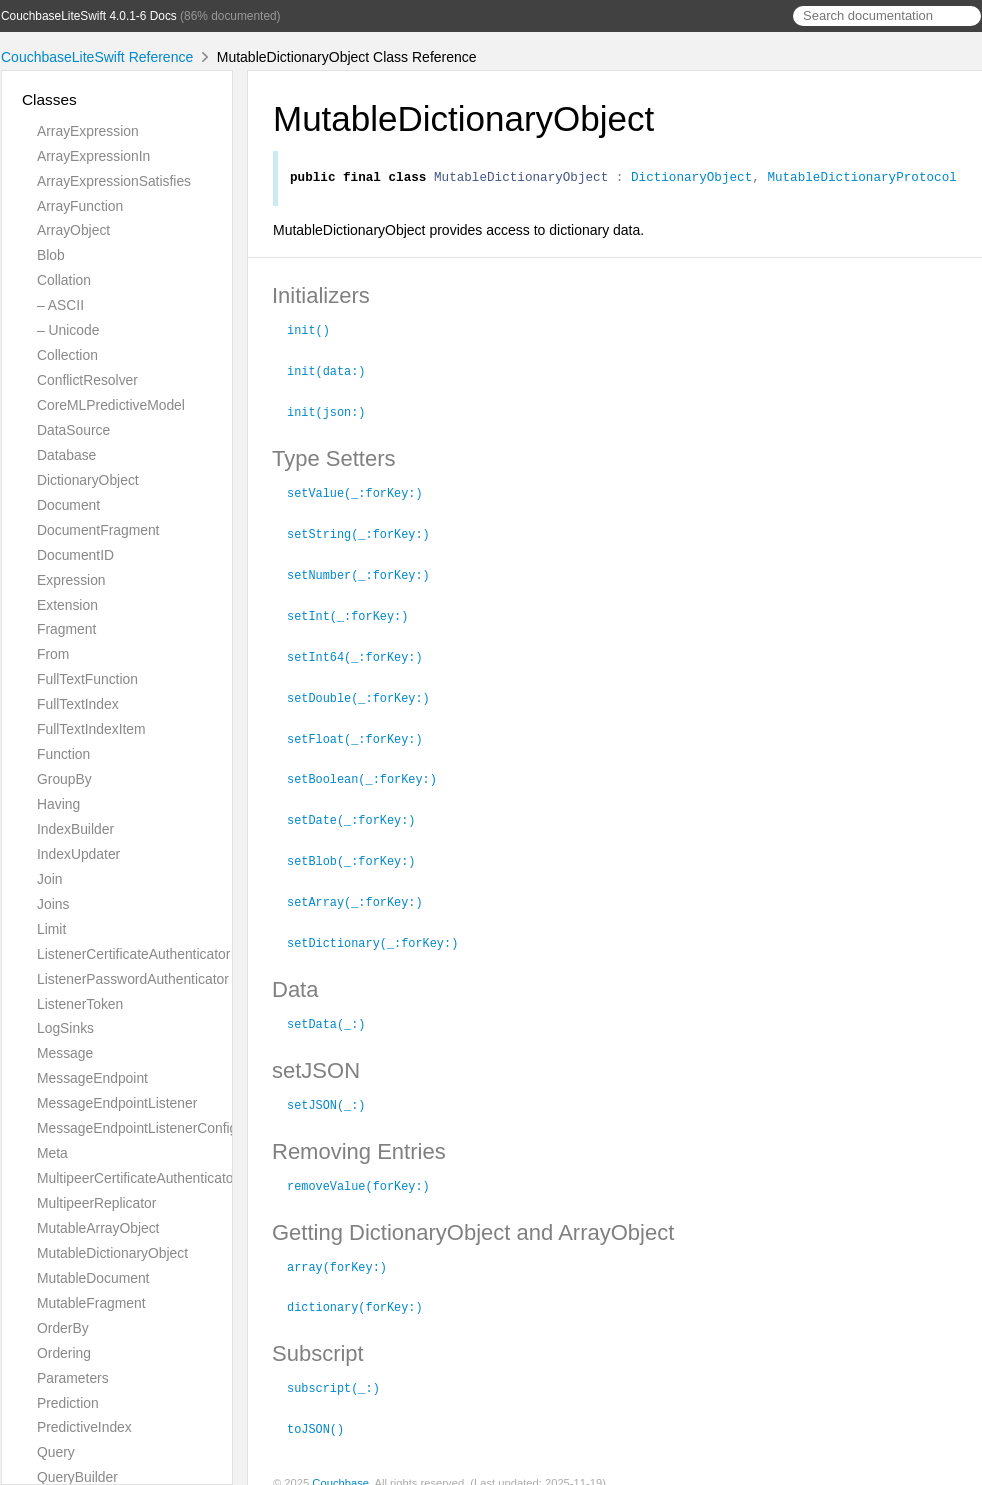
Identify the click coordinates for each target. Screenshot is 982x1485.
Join (49, 879)
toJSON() (324, 1410)
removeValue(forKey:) (367, 1171)
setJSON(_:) (335, 1091)
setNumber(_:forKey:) (367, 572)
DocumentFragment (98, 530)
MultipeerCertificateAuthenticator (137, 1178)
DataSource (73, 430)
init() (317, 332)
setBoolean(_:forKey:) (370, 771)
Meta (52, 1153)
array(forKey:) (345, 1251)
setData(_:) (335, 1011)
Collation (64, 280)
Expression (71, 580)
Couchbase (340, 1464)
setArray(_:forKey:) (363, 891)
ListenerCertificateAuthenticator (133, 954)
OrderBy (63, 1328)
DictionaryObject (88, 480)
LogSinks (65, 1028)
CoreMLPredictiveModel (111, 405)
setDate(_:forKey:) (359, 811)
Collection (67, 355)
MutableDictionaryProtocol (861, 179)
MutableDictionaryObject (112, 1253)
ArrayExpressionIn (93, 156)
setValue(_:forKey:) (363, 492)
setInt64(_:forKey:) (363, 652)
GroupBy (64, 779)
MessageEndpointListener (117, 1103)
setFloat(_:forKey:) (363, 732)
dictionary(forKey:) (363, 1290)
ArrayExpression (88, 131)
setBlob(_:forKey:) (359, 851)
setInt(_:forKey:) (356, 612)
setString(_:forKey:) (367, 532)
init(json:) (335, 412)
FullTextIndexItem (91, 729)
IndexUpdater (78, 854)
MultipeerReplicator (96, 1203)
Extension (67, 605)
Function (63, 754)
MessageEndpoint (92, 1078)
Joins (53, 904)
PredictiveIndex (84, 1427)
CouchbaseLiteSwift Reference (97, 57)
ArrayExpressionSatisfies (114, 181)
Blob (51, 255)
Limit (51, 929)
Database (66, 455)
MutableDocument (93, 1278)
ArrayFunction (80, 206)
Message (65, 1053)
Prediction (68, 1403)
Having (58, 804)
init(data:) (335, 372)
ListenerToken (80, 1004)
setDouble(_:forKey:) (367, 692)
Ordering (64, 1353)
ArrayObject (73, 230)
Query (56, 1452)
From (53, 654)
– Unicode (68, 330)
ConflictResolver (87, 380)
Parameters (73, 1378)
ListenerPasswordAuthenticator (133, 979)
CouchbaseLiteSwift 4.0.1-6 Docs (89, 16)
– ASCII (60, 305)
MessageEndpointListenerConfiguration (158, 1128)
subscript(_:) (342, 1370)
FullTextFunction (87, 679)
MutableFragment (91, 1303)
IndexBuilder (75, 829)
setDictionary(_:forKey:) (381, 931)
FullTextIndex (78, 704)
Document (68, 505)
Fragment (66, 629)
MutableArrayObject (98, 1228)
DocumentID (75, 555)
